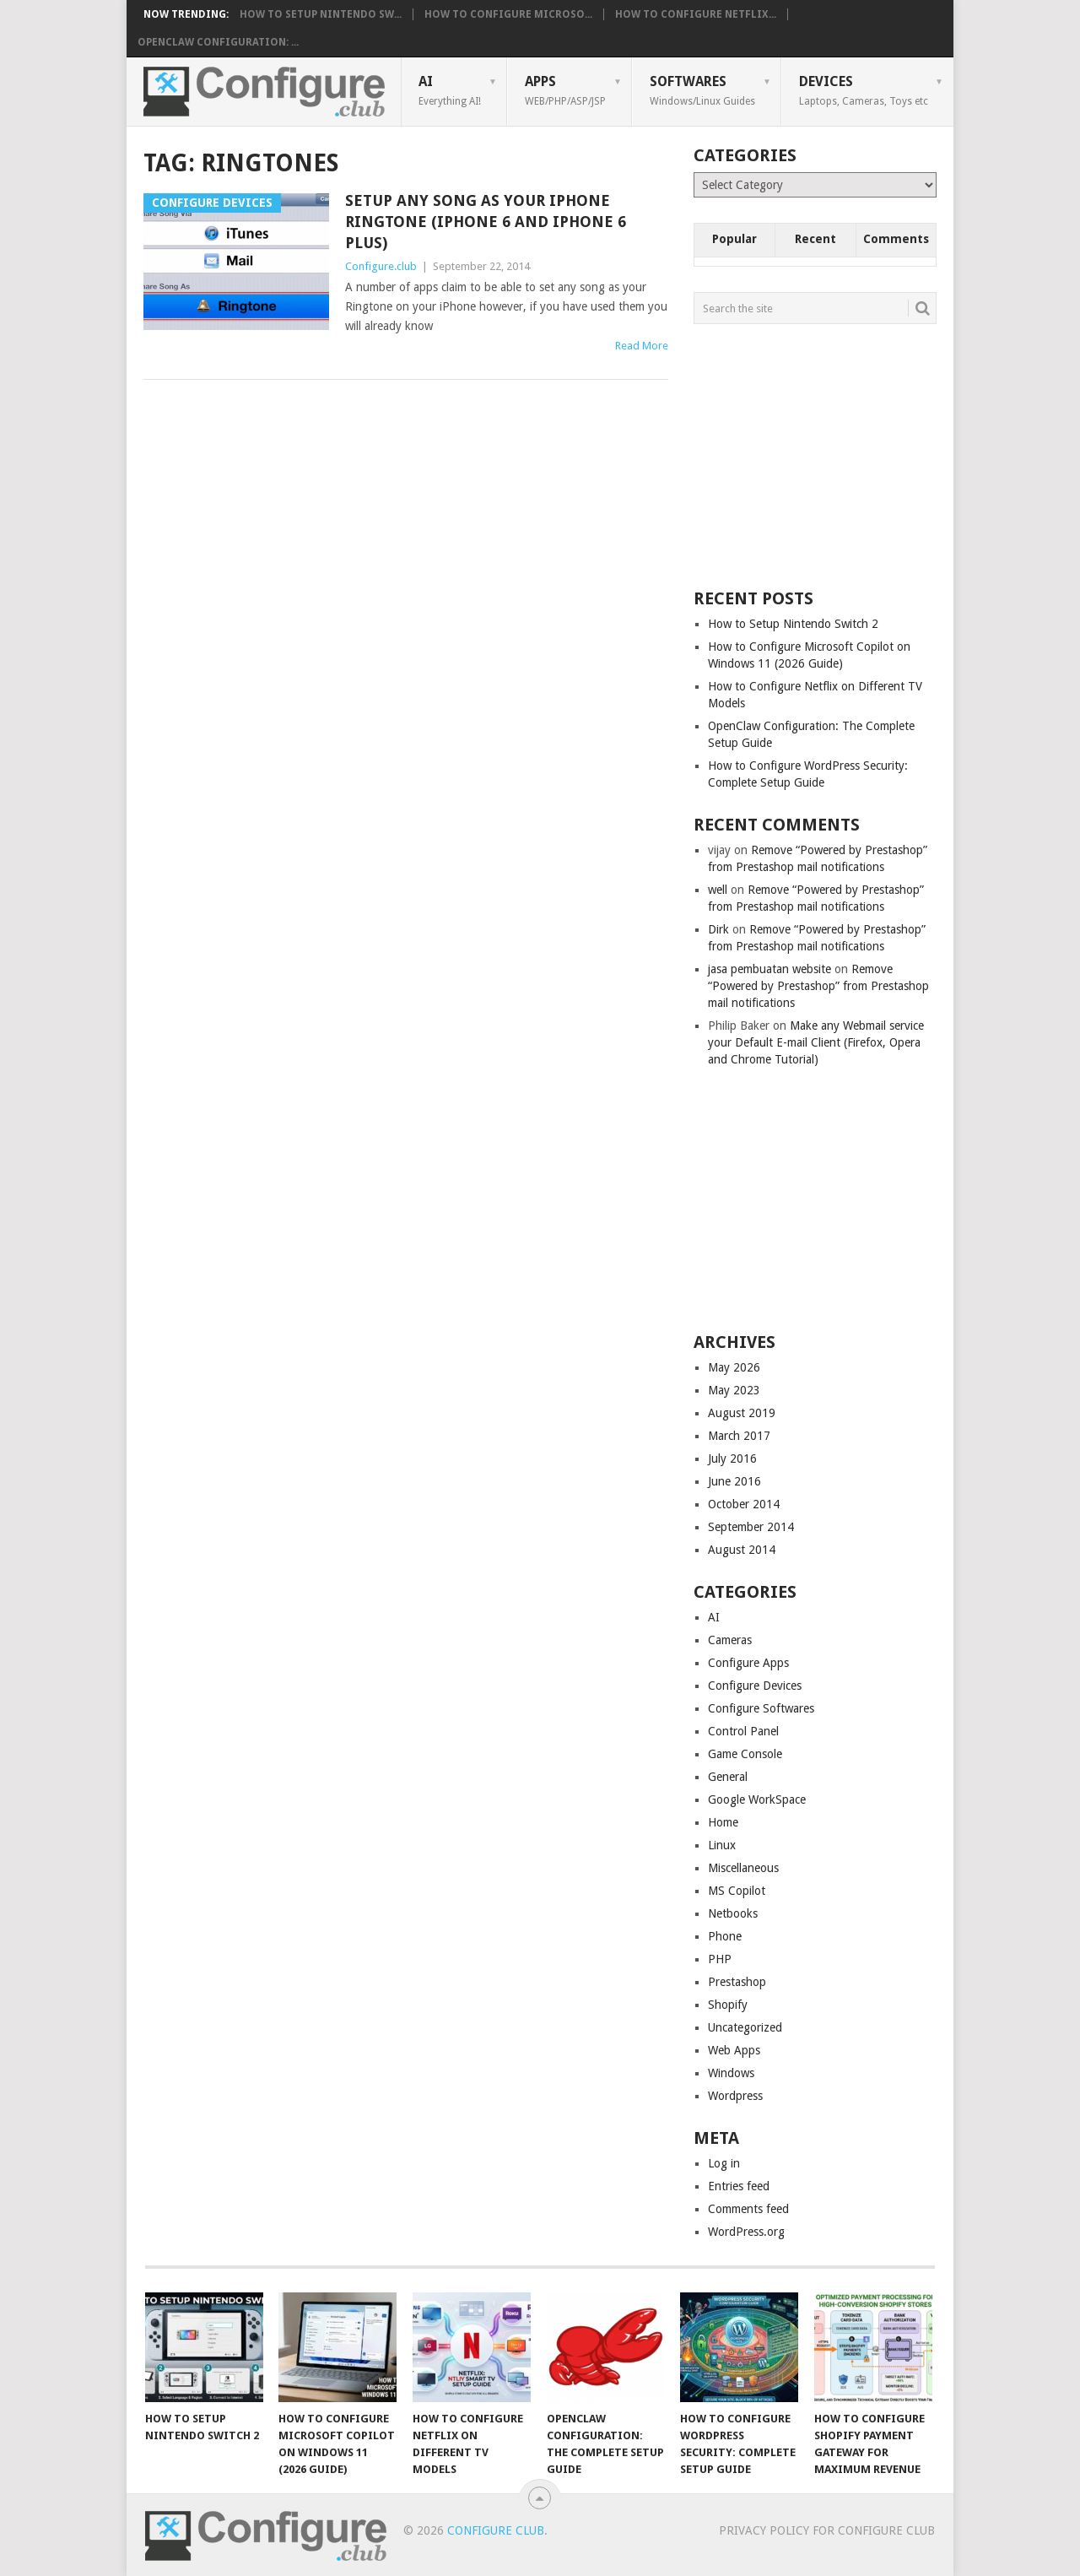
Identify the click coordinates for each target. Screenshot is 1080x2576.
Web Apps (734, 2050)
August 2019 (741, 1413)
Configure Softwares (761, 1708)
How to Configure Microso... (508, 14)
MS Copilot (736, 1890)
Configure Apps (748, 1663)
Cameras (730, 1640)
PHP (720, 1959)
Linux (722, 1845)
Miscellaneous (743, 1868)
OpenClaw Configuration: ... (218, 42)
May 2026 (734, 1367)
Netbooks (733, 1913)
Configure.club (381, 266)
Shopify (728, 2004)
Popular (734, 239)
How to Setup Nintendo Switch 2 (793, 623)
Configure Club (495, 2530)
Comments (896, 239)
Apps (565, 90)
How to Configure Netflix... (695, 14)
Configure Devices (755, 1685)
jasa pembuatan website (769, 969)
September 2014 (751, 1527)
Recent (815, 239)
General (728, 1776)
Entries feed (739, 2186)
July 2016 (732, 1458)
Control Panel (743, 1731)
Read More (641, 345)
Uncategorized (745, 2027)
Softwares (702, 90)
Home (723, 1822)
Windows (731, 2073)
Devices (863, 90)
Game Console (745, 1754)
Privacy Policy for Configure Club (827, 2530)
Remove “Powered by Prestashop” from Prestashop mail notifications (818, 985)
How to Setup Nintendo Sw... (321, 14)
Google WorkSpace (757, 1799)
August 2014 (741, 1549)
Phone (725, 1936)
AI (449, 90)
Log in (724, 2163)
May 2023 (734, 1390)
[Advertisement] (820, 454)
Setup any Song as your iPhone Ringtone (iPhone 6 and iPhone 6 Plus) (485, 222)
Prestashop (737, 1982)
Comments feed (748, 2209)
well (717, 889)
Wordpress (735, 2095)
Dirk (718, 929)
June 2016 (734, 1481)
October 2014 (744, 1504)
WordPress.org (746, 2231)
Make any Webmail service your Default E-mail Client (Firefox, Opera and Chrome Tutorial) (816, 1042)
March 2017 (739, 1435)
